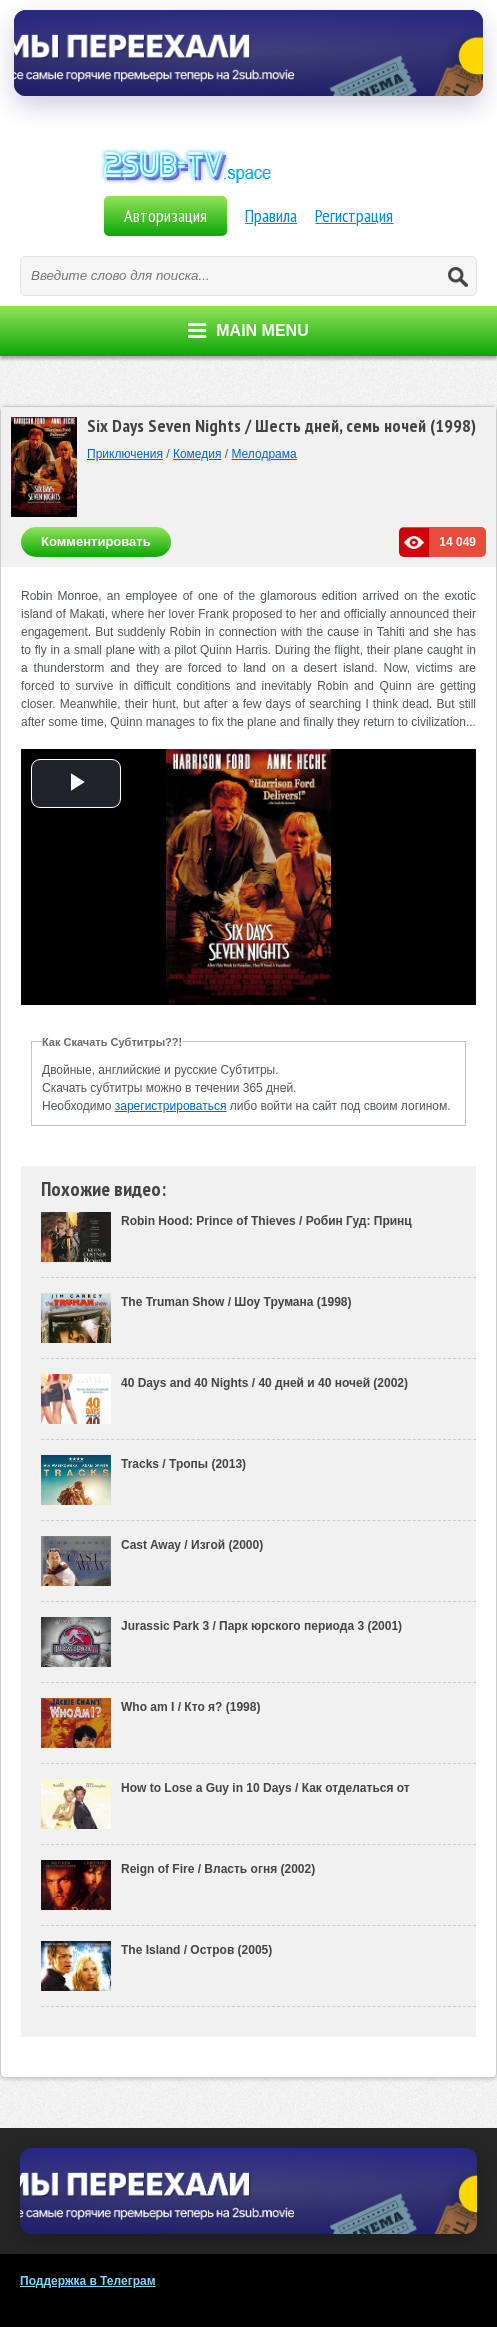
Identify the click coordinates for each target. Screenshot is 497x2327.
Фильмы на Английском (249, 188)
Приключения (125, 454)
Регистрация (354, 215)
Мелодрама (263, 454)
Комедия (197, 454)
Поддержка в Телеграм (88, 2281)
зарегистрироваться (171, 1106)
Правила (271, 215)
